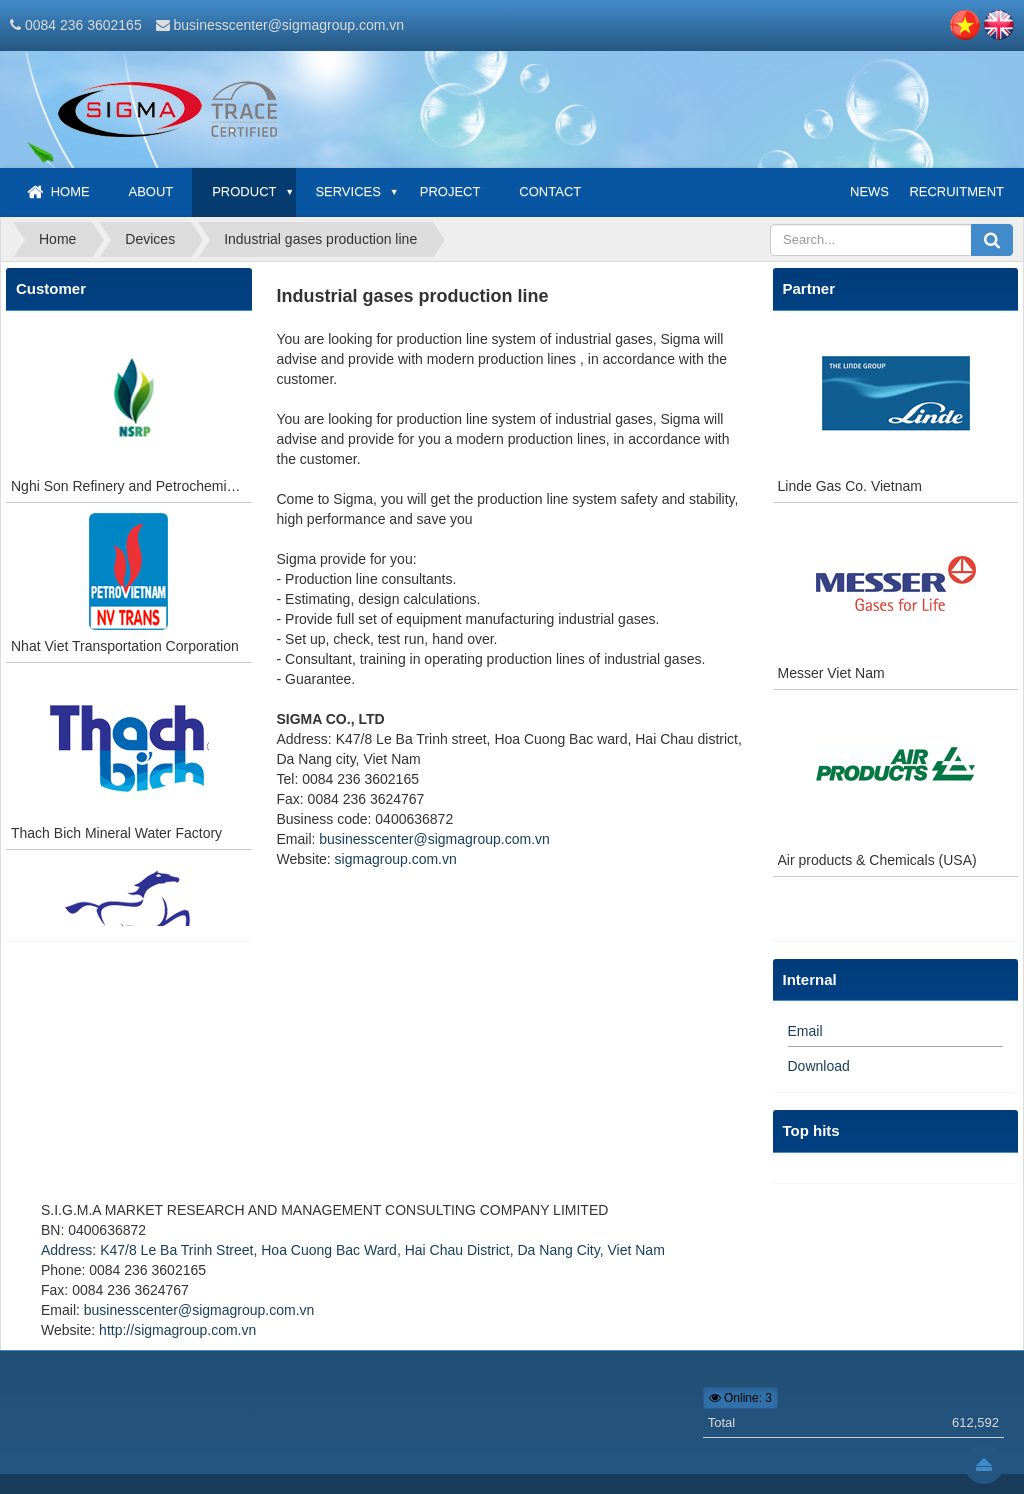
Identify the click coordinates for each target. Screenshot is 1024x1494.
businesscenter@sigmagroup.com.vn (288, 25)
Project (450, 191)
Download (819, 1066)
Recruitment (956, 191)
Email (805, 1031)
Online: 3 (740, 1398)
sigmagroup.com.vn (396, 859)
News (869, 191)
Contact (550, 191)
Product (244, 191)
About (151, 191)
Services (348, 191)
